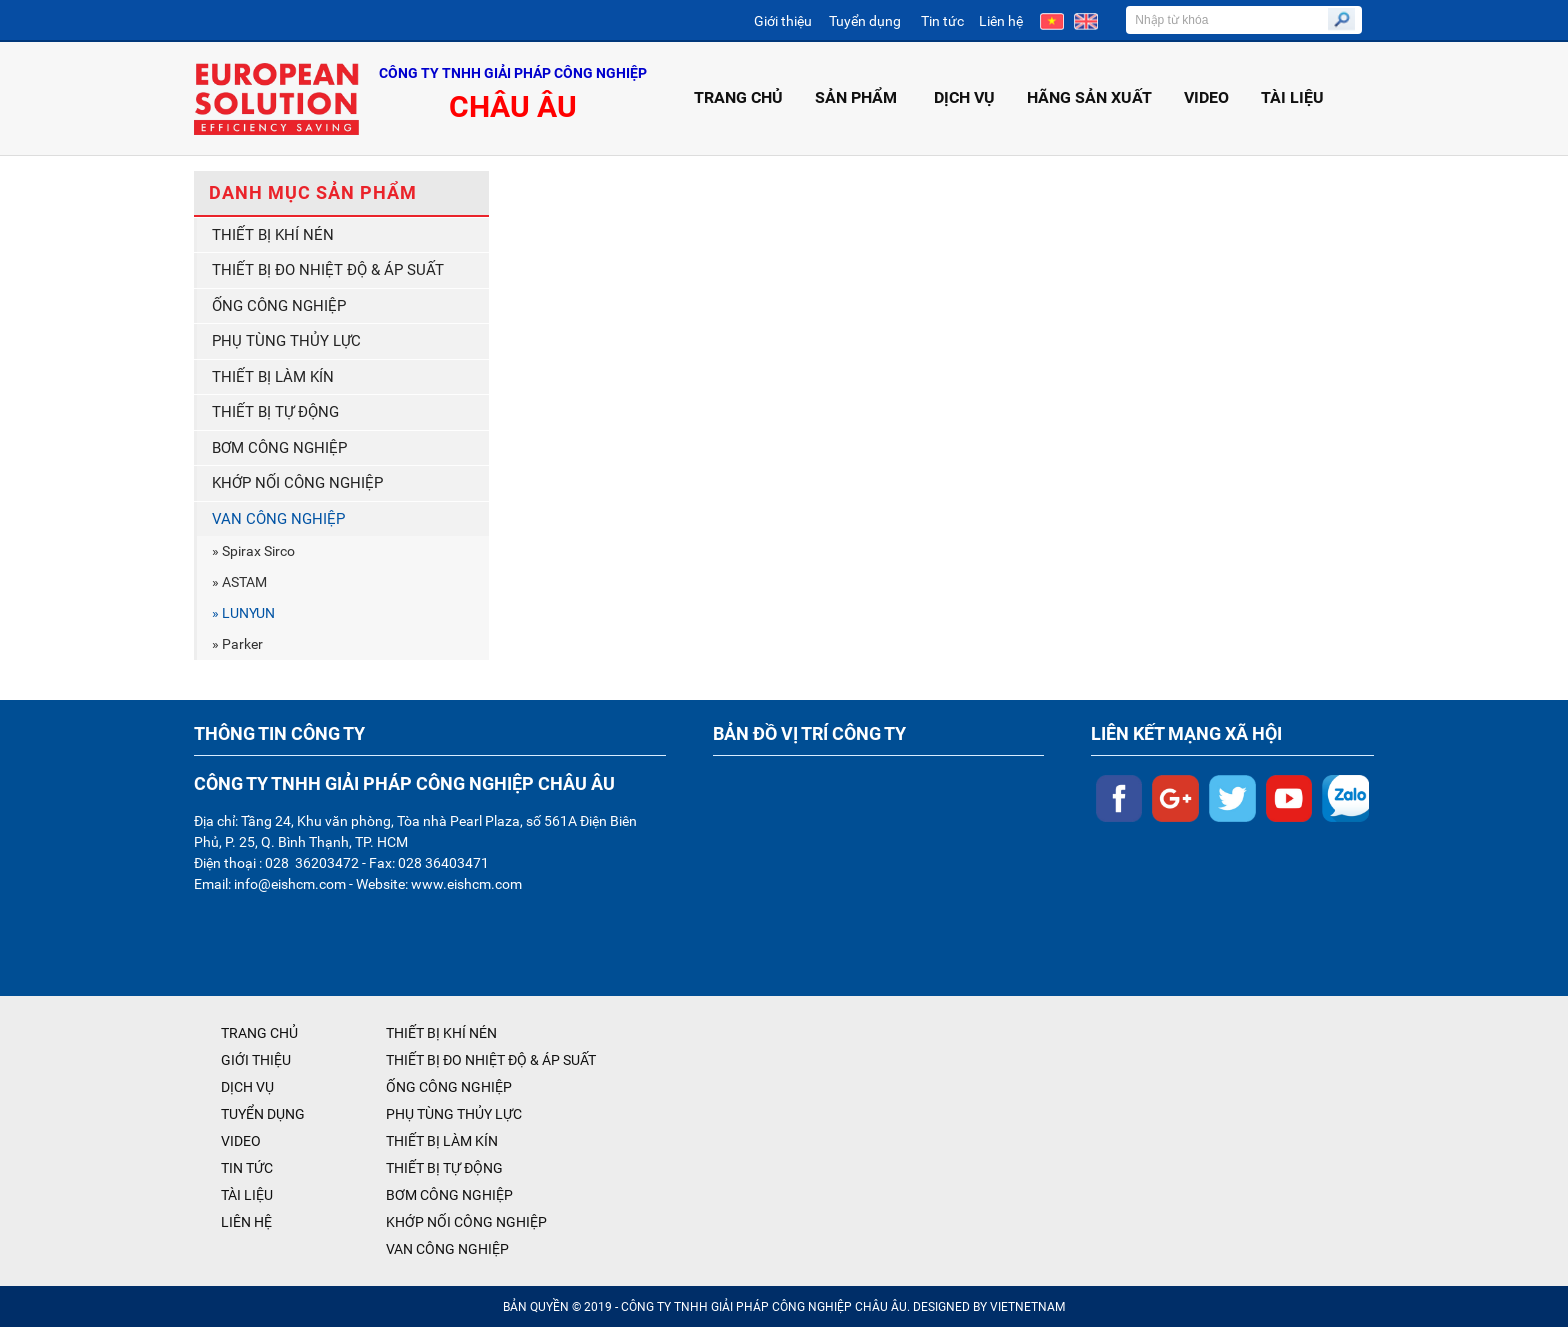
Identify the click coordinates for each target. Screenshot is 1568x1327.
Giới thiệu (783, 21)
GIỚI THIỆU (256, 1060)
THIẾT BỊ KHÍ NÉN (273, 235)
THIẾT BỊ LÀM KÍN (273, 377)
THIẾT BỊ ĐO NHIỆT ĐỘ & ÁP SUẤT (328, 270)
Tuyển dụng (865, 21)
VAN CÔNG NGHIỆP (278, 519)
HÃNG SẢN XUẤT (1089, 97)
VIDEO (1206, 97)
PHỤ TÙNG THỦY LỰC (286, 341)
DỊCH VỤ (964, 97)
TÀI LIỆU (1292, 97)
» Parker (237, 644)
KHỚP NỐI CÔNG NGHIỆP (297, 483)
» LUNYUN (243, 613)
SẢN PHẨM (858, 97)
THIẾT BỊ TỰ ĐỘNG (275, 412)
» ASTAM (239, 582)
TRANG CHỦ (738, 97)
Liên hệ (1001, 21)
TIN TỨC (247, 1168)
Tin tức (942, 21)
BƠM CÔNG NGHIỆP (279, 448)
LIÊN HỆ (246, 1222)
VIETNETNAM (1027, 1307)
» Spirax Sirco (253, 551)
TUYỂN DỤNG (263, 1114)
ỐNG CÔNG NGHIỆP (279, 306)
